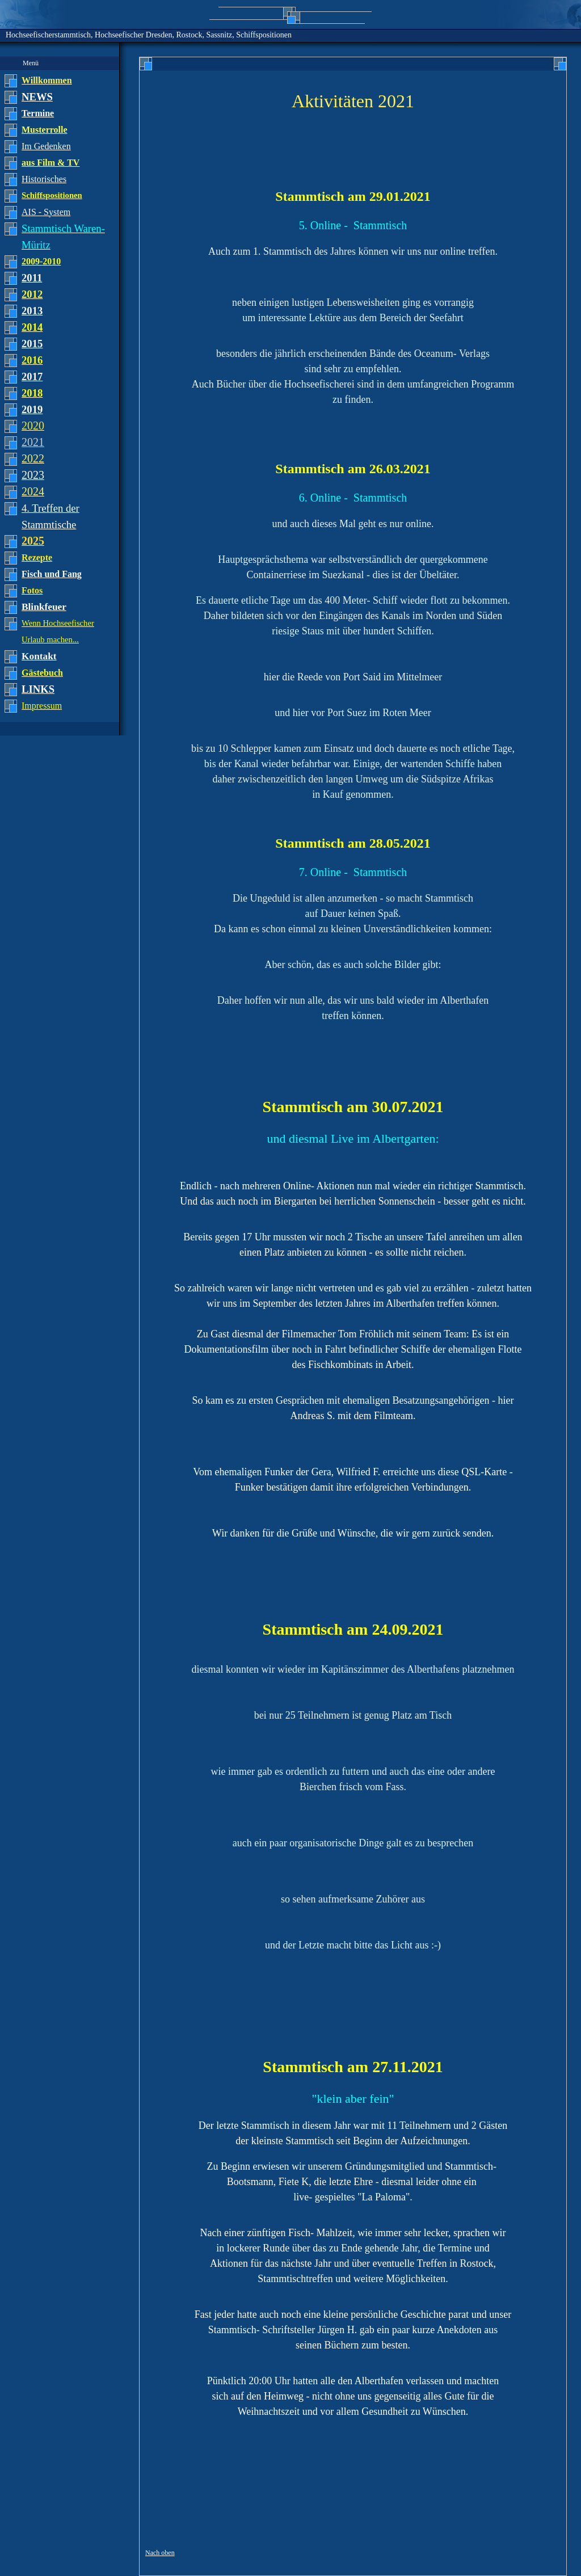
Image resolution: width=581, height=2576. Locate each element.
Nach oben (160, 2553)
